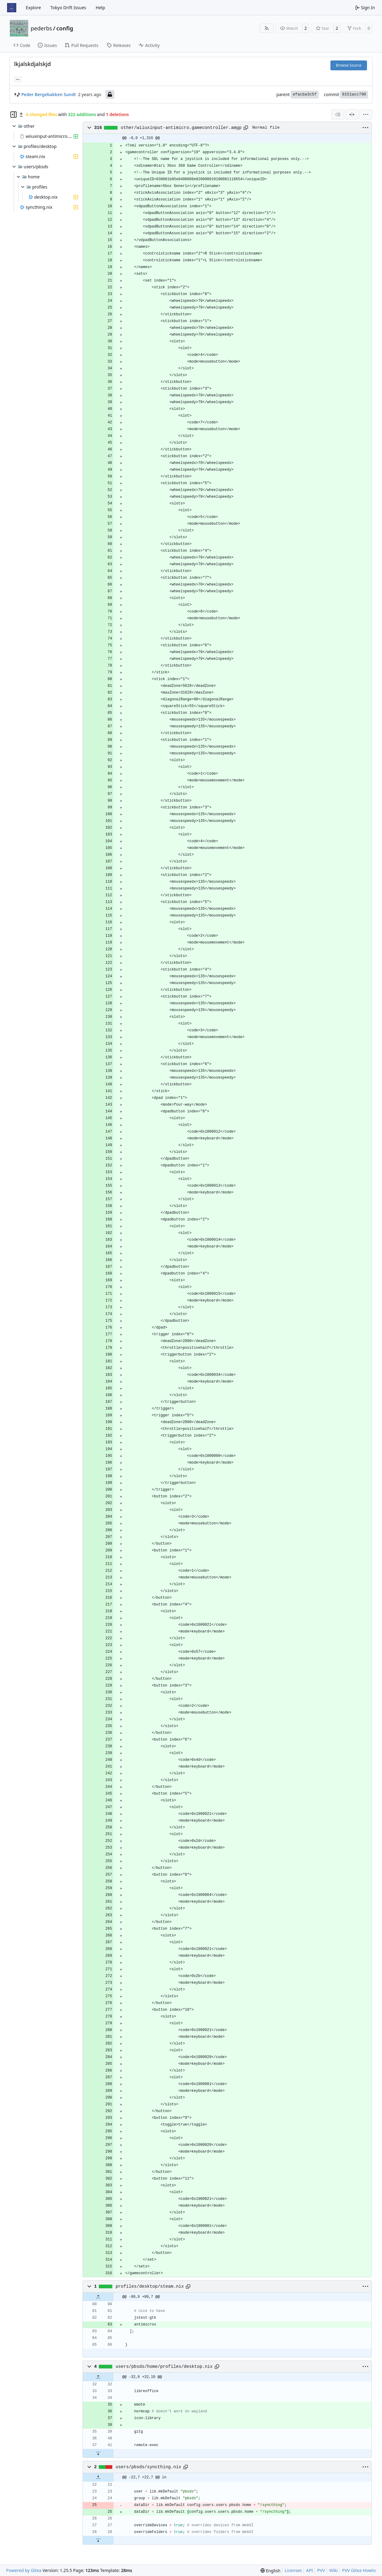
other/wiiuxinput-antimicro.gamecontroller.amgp (181, 127)
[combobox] (337, 114)
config (64, 28)
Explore (33, 7)
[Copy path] (245, 127)
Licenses (293, 2570)
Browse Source (348, 65)
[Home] (11, 7)
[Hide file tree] (13, 114)
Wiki (333, 2570)
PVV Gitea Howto (359, 2570)
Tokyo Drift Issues (68, 7)
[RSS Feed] (267, 28)
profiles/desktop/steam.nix (150, 2286)
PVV (321, 2570)
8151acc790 (354, 94)
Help (100, 7)
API (309, 2570)
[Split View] (351, 114)
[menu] (365, 114)
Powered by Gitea (23, 2570)
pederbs (41, 28)
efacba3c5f (305, 94)
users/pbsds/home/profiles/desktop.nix (164, 2366)
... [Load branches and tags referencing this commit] (18, 79)
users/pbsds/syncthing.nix (148, 2467)
